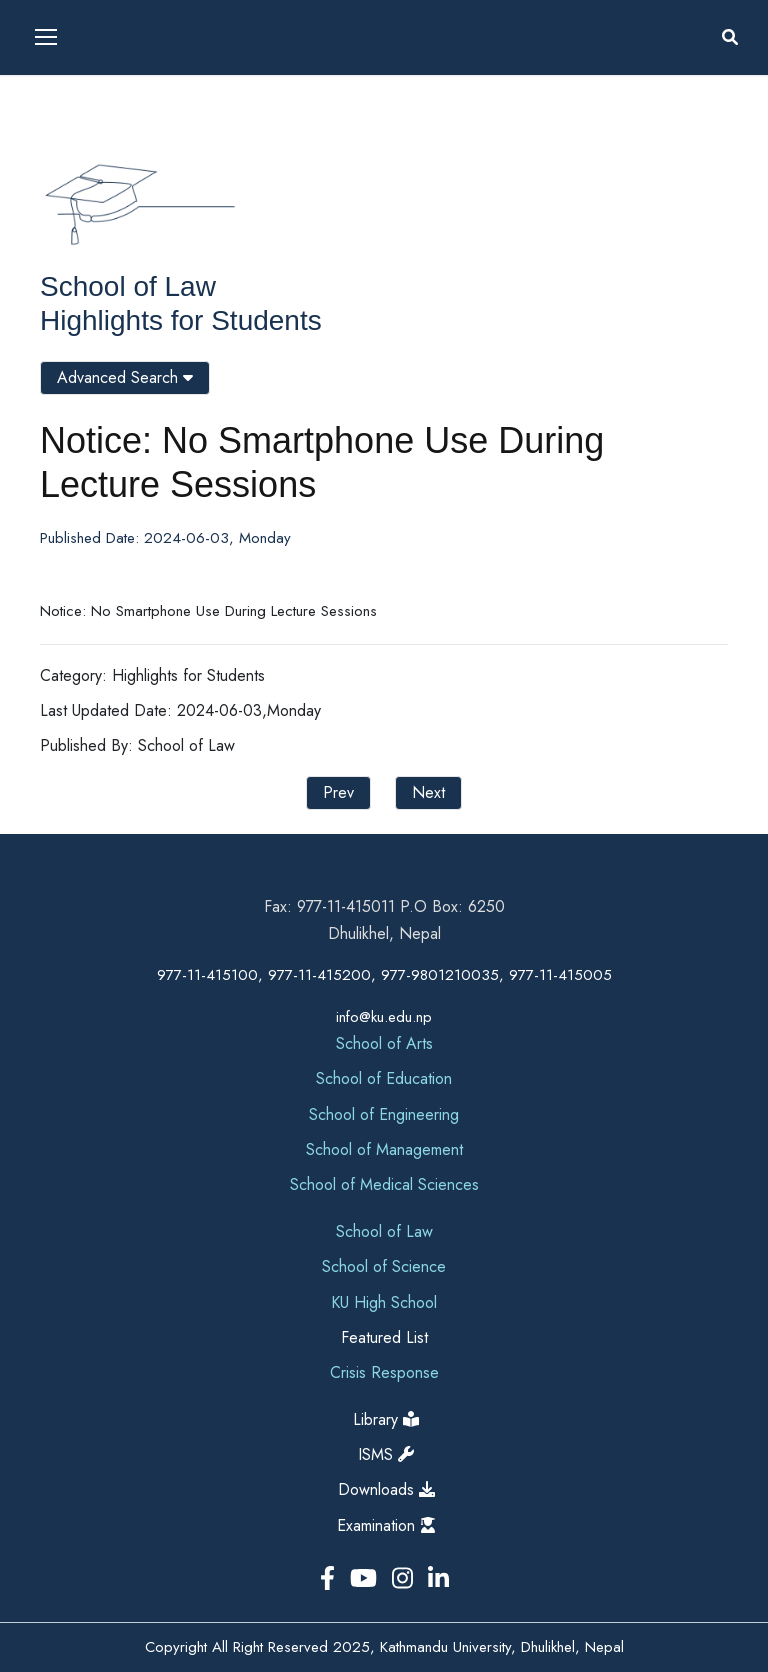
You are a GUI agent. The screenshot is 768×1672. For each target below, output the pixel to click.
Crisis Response (384, 1372)
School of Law (128, 286)
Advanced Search (125, 377)
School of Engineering (384, 1114)
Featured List (384, 1337)
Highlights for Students (181, 320)
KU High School (384, 1302)
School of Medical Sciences (384, 1184)
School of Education (384, 1078)
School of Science (384, 1266)
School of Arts (384, 1043)
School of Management (384, 1149)
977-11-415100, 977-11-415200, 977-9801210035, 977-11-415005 (384, 975)
